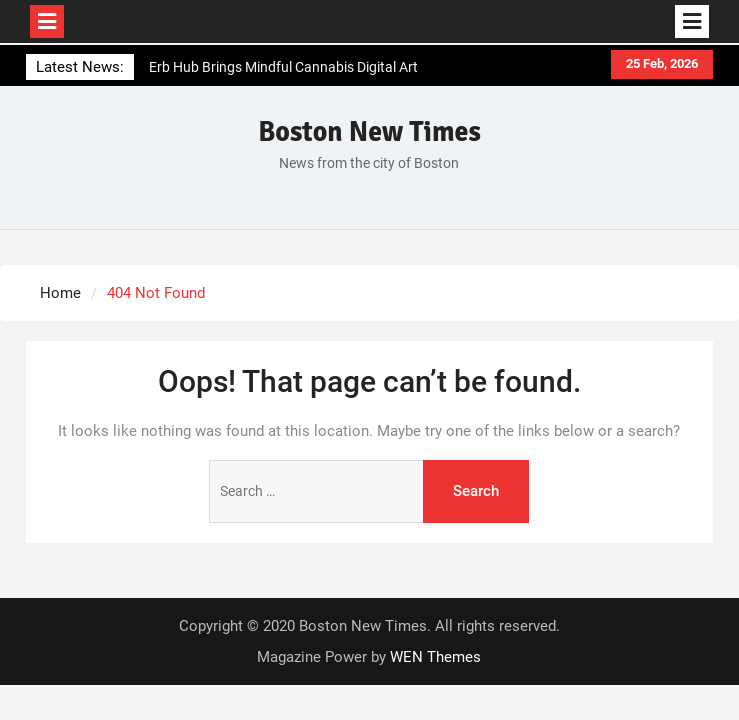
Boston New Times (369, 132)
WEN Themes (435, 657)
